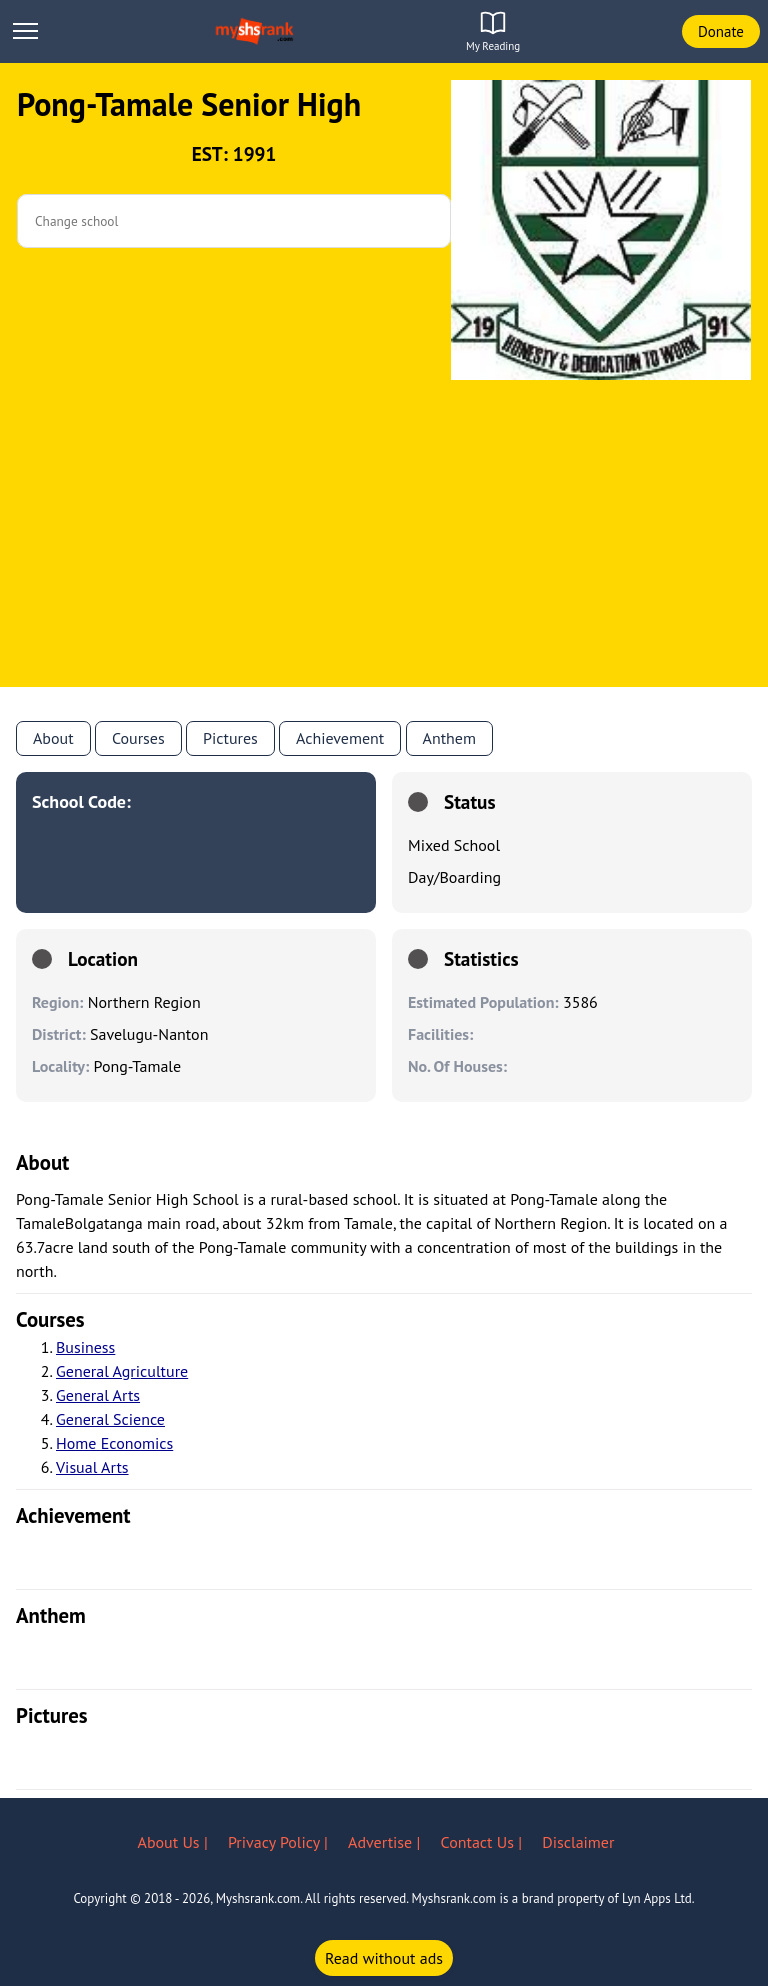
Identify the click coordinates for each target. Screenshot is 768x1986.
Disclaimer (578, 1842)
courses (50, 1319)
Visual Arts (92, 1467)
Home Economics (114, 1443)
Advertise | (386, 1842)
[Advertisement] (384, 547)
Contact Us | (484, 1842)
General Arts (98, 1395)
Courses (138, 738)
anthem (449, 738)
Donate (721, 31)
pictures (52, 1715)
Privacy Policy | (280, 1842)
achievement (73, 1515)
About (53, 738)
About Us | (175, 1842)
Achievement (340, 738)
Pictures (230, 738)
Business (85, 1347)
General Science (110, 1419)
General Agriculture (122, 1371)
